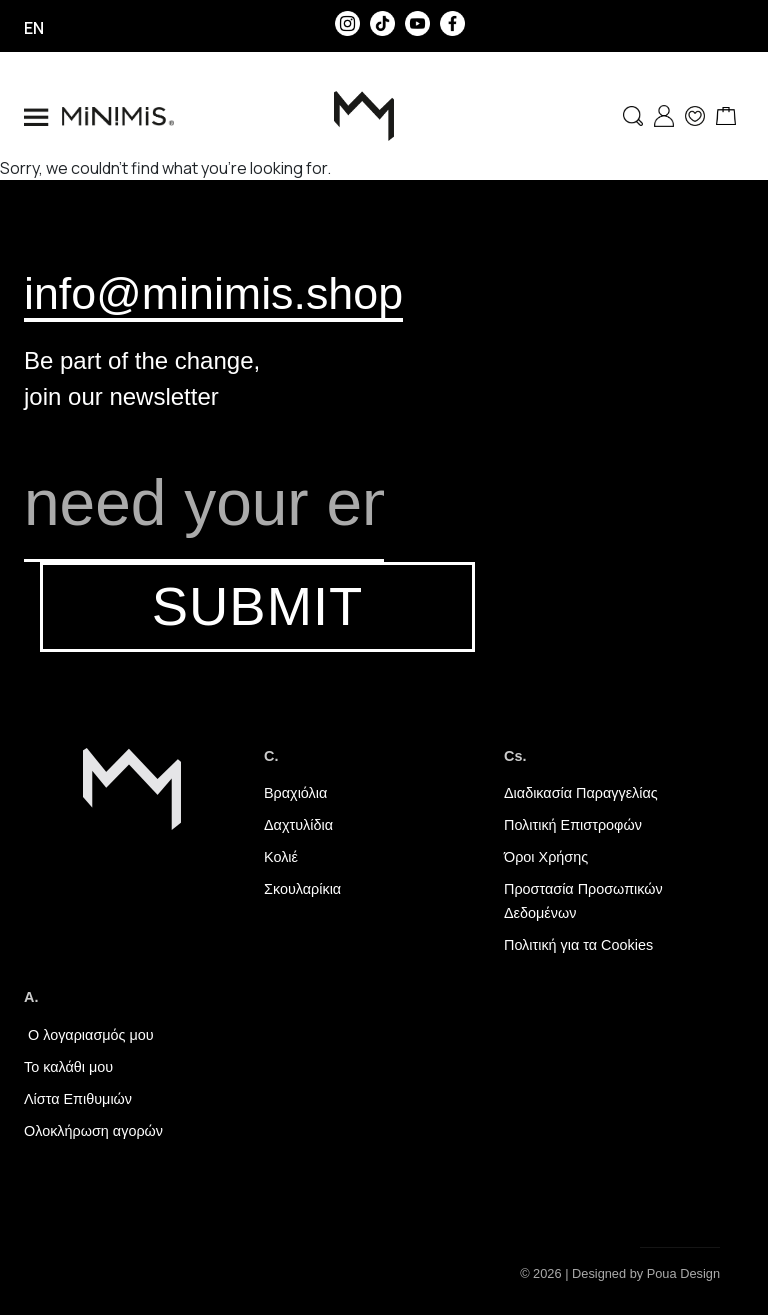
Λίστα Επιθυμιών (78, 1099)
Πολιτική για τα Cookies (578, 945)
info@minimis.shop (213, 293)
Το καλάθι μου (68, 1067)
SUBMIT (257, 606)
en (34, 28)
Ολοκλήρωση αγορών (93, 1131)
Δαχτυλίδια (298, 825)
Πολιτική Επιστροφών (573, 825)
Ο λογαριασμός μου (89, 1035)
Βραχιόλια (295, 793)
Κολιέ (281, 857)
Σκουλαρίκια (302, 889)
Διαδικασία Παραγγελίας (581, 793)
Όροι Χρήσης (546, 857)
